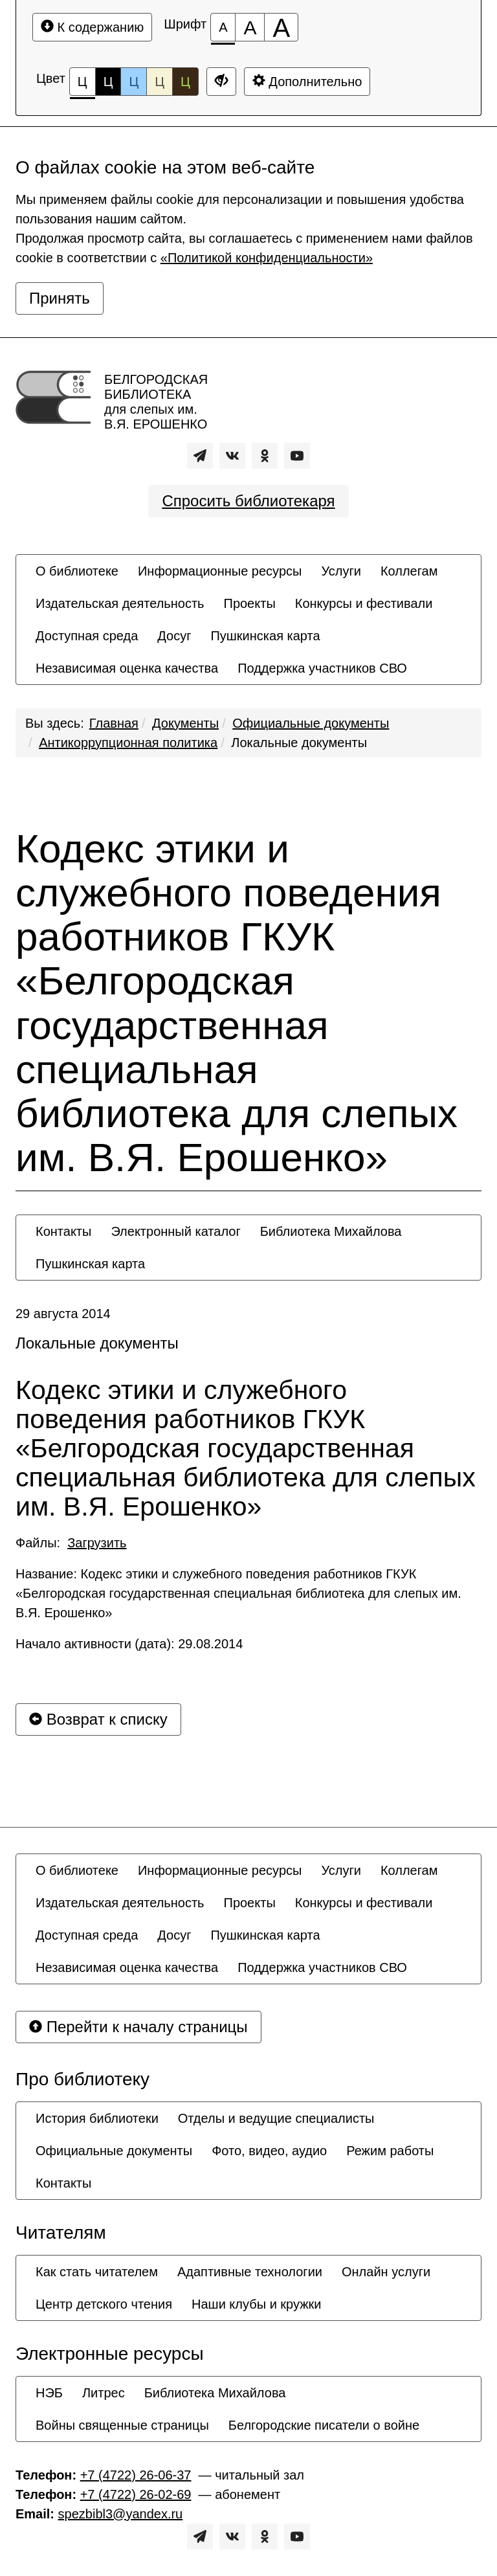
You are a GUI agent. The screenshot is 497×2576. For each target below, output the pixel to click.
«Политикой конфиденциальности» (266, 258)
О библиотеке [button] (77, 571)
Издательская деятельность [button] (120, 603)
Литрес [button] (103, 2393)
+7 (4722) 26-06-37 (136, 2475)
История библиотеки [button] (97, 2118)
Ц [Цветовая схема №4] (159, 81)
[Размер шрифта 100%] (223, 27)
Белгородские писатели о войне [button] (323, 2425)
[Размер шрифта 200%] (281, 27)
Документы (185, 723)
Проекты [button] (250, 603)
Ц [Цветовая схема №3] (133, 81)
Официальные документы (310, 723)
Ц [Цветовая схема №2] (108, 81)
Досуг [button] (174, 636)
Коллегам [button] (409, 571)
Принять (59, 298)
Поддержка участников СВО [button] (322, 668)
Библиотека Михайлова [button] (331, 1231)
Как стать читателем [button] (97, 2272)
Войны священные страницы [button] (122, 2425)
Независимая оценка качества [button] (127, 668)
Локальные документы (299, 742)
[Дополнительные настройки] (221, 81)
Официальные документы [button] (114, 2151)
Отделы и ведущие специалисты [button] (276, 2118)
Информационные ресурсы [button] (220, 571)
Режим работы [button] (390, 2151)
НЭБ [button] (49, 2393)
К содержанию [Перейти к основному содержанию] (92, 26)
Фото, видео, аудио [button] (269, 2151)
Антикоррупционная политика (128, 742)
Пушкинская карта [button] (265, 636)
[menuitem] (77, 571)
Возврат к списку (98, 1719)
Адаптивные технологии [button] (249, 2272)
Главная (113, 723)
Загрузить (96, 1543)
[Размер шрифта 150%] (250, 27)
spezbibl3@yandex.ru (120, 2514)
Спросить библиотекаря (248, 501)
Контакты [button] (63, 1231)
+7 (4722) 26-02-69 (136, 2494)
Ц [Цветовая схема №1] (82, 85)
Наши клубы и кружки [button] (257, 2304)
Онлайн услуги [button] (386, 2272)
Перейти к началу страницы (138, 2026)
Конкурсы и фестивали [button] (364, 603)
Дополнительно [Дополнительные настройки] (307, 81)
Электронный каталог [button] (175, 1231)
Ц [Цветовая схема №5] (185, 81)
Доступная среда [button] (87, 636)
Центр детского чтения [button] (104, 2304)
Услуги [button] (341, 571)
